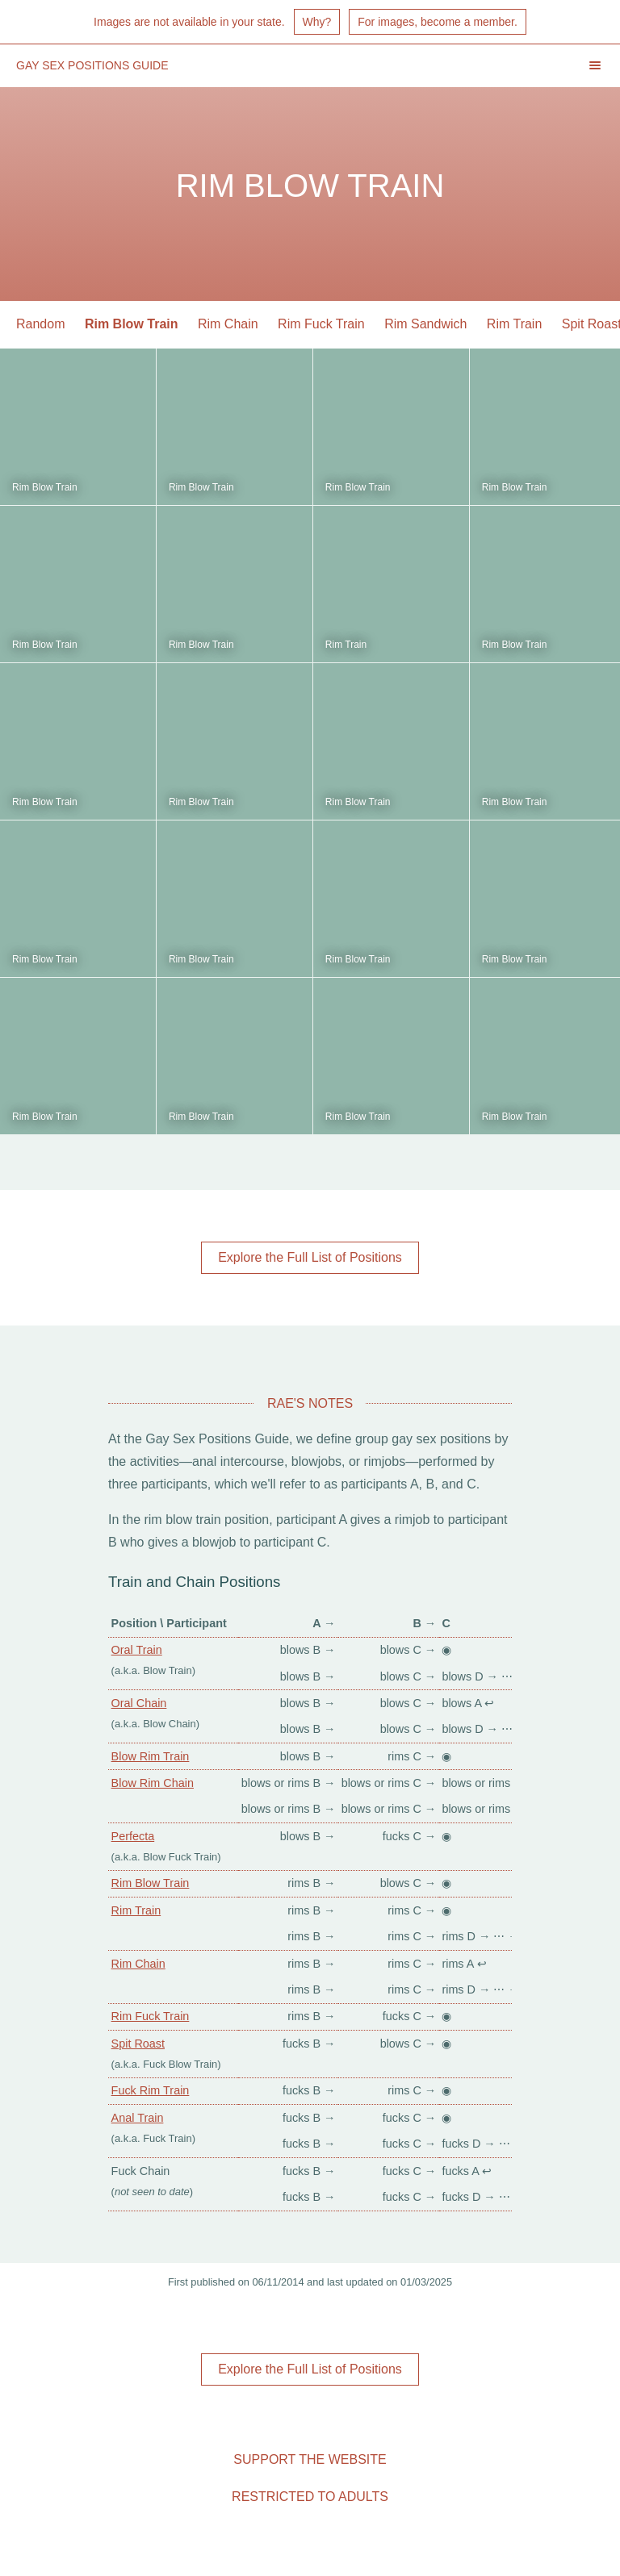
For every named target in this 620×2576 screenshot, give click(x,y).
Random (40, 324)
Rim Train (514, 324)
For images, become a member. (437, 21)
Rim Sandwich (425, 324)
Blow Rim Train (150, 1756)
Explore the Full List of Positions (310, 1257)
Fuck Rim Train (150, 2090)
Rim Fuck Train (321, 324)
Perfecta (133, 1836)
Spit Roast (138, 2043)
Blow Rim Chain (152, 1782)
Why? (317, 21)
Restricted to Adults (310, 2496)
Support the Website (309, 2459)
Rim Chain (228, 324)
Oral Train (136, 1649)
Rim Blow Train (131, 324)
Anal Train (137, 2117)
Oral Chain (139, 1703)
